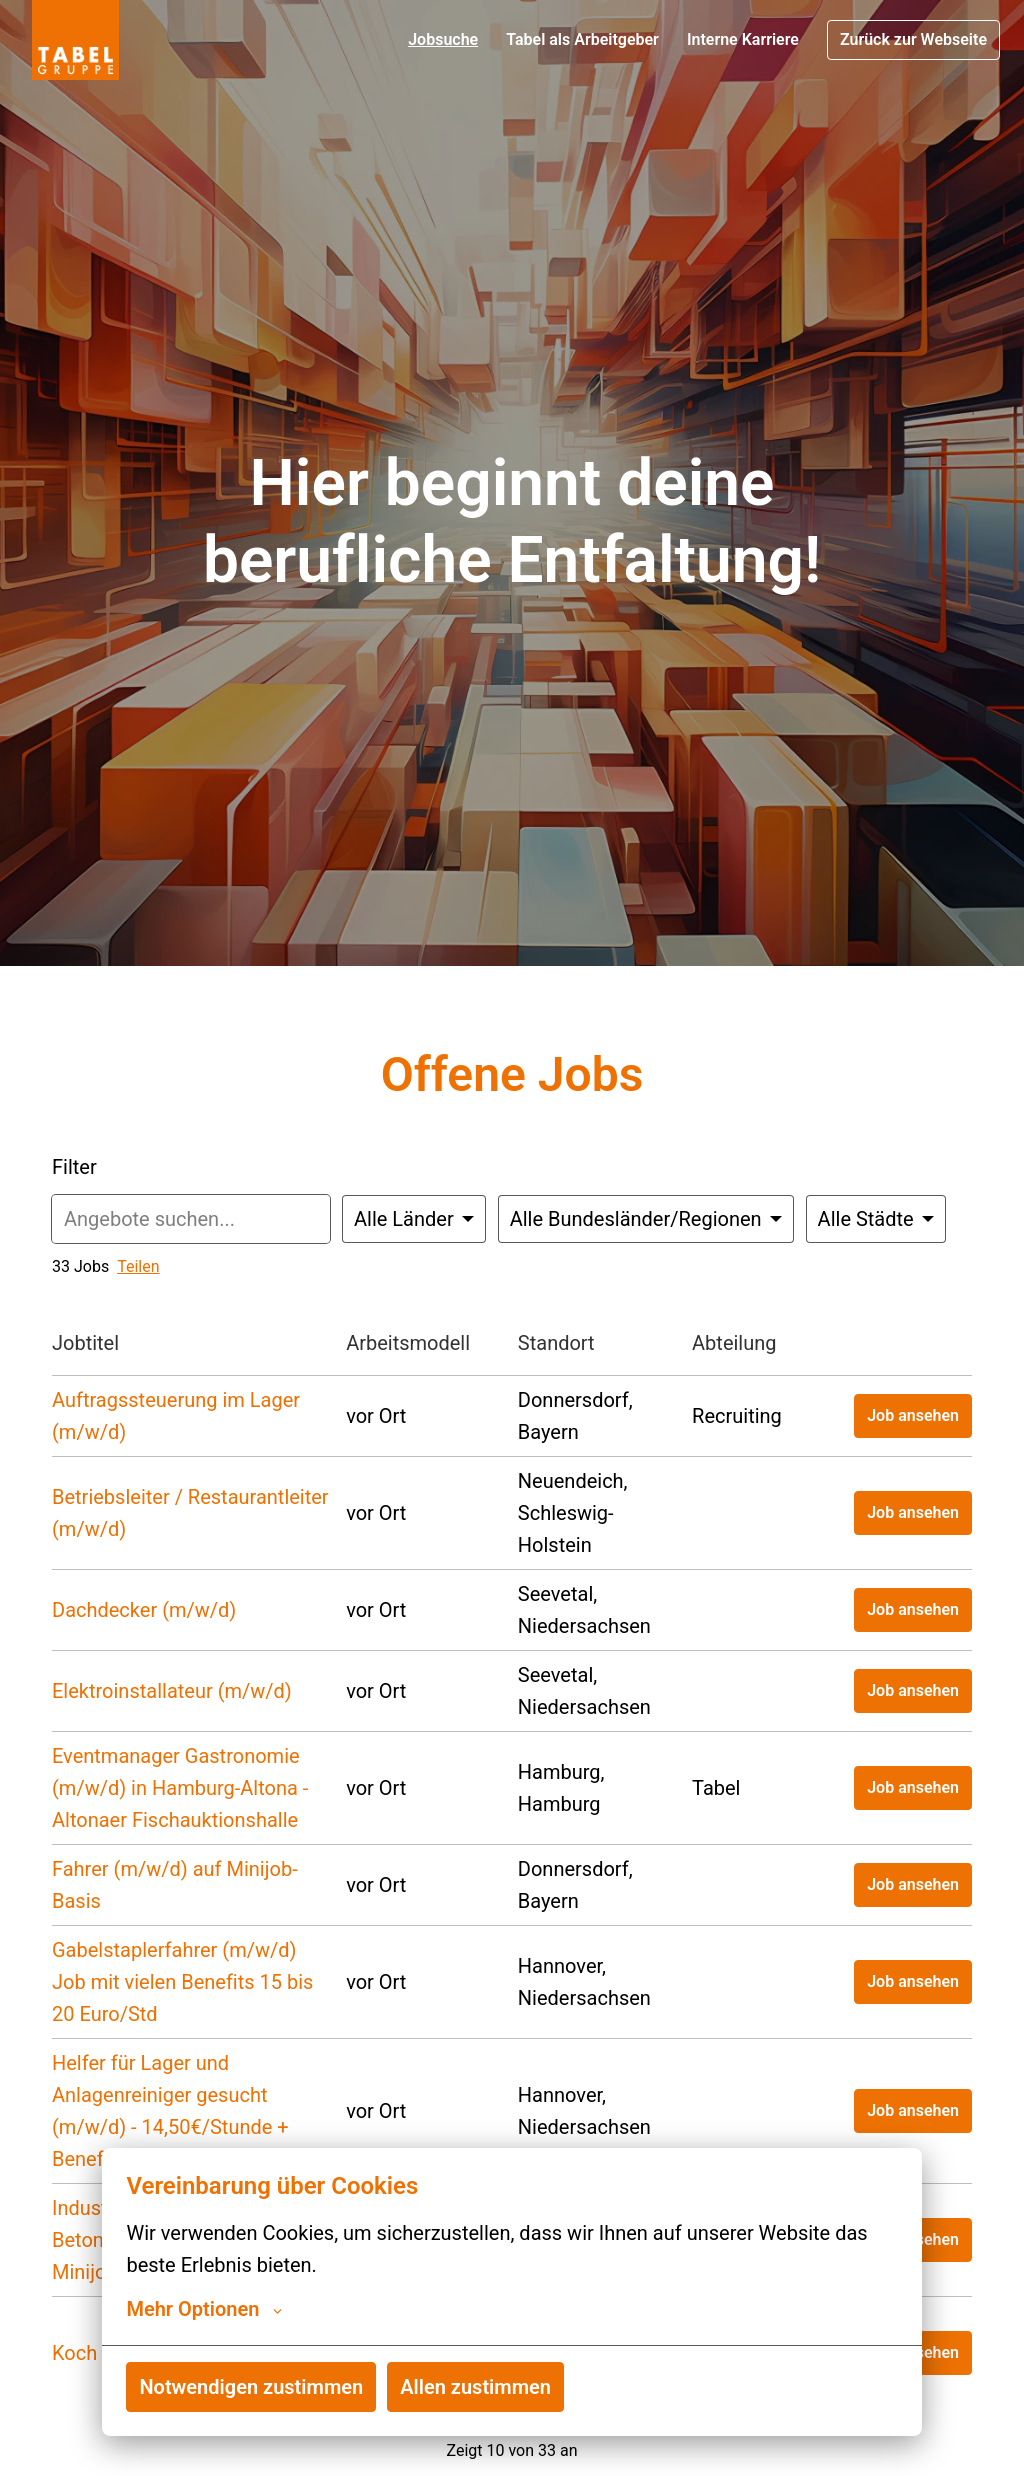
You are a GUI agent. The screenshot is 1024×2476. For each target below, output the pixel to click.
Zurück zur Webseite (913, 39)
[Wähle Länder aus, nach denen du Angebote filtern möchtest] (414, 1219)
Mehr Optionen (204, 2309)
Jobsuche (443, 39)
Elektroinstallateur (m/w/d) (172, 1691)
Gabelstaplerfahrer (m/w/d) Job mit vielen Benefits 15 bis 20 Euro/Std (182, 1982)
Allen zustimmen (475, 2387)
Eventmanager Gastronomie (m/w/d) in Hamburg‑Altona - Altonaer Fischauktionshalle (180, 1788)
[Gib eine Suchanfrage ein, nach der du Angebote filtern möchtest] (191, 1219)
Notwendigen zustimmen (251, 2387)
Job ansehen (913, 1415)
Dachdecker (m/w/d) (144, 1610)
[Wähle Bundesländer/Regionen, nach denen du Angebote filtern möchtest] (646, 1219)
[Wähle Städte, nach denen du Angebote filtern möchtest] (876, 1219)
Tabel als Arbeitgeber (582, 39)
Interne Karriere (743, 39)
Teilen (138, 1266)
